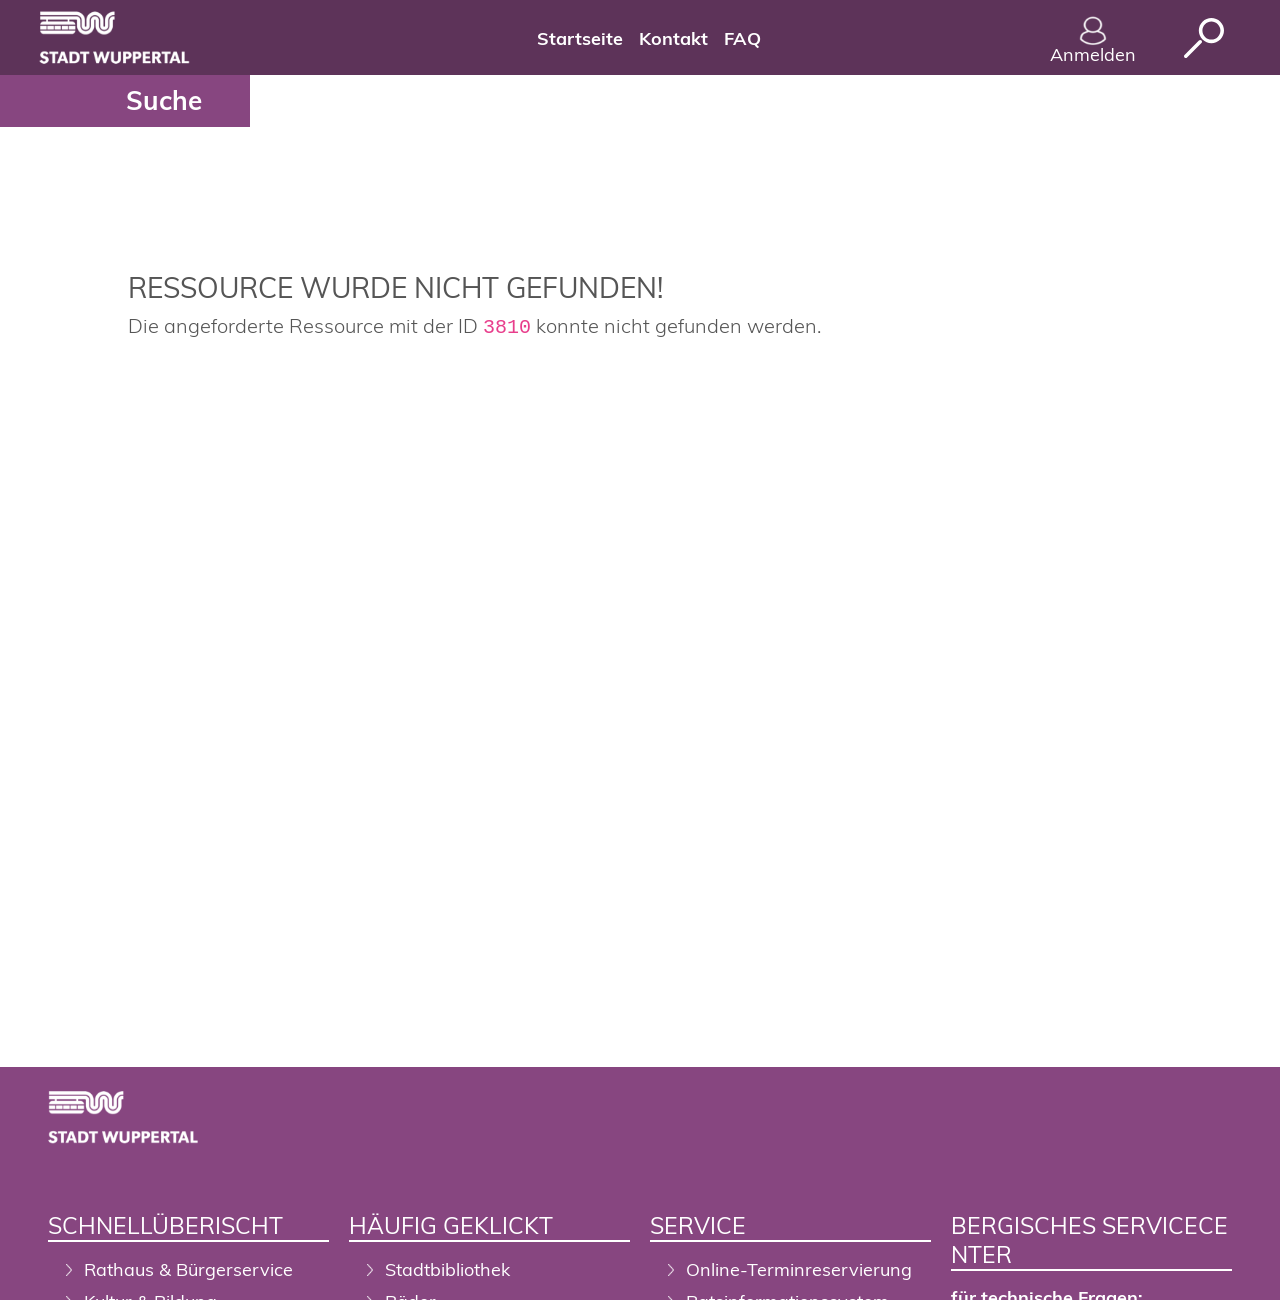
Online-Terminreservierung (799, 1269)
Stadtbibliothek (447, 1269)
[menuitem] (580, 37)
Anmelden (1093, 41)
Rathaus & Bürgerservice (188, 1269)
